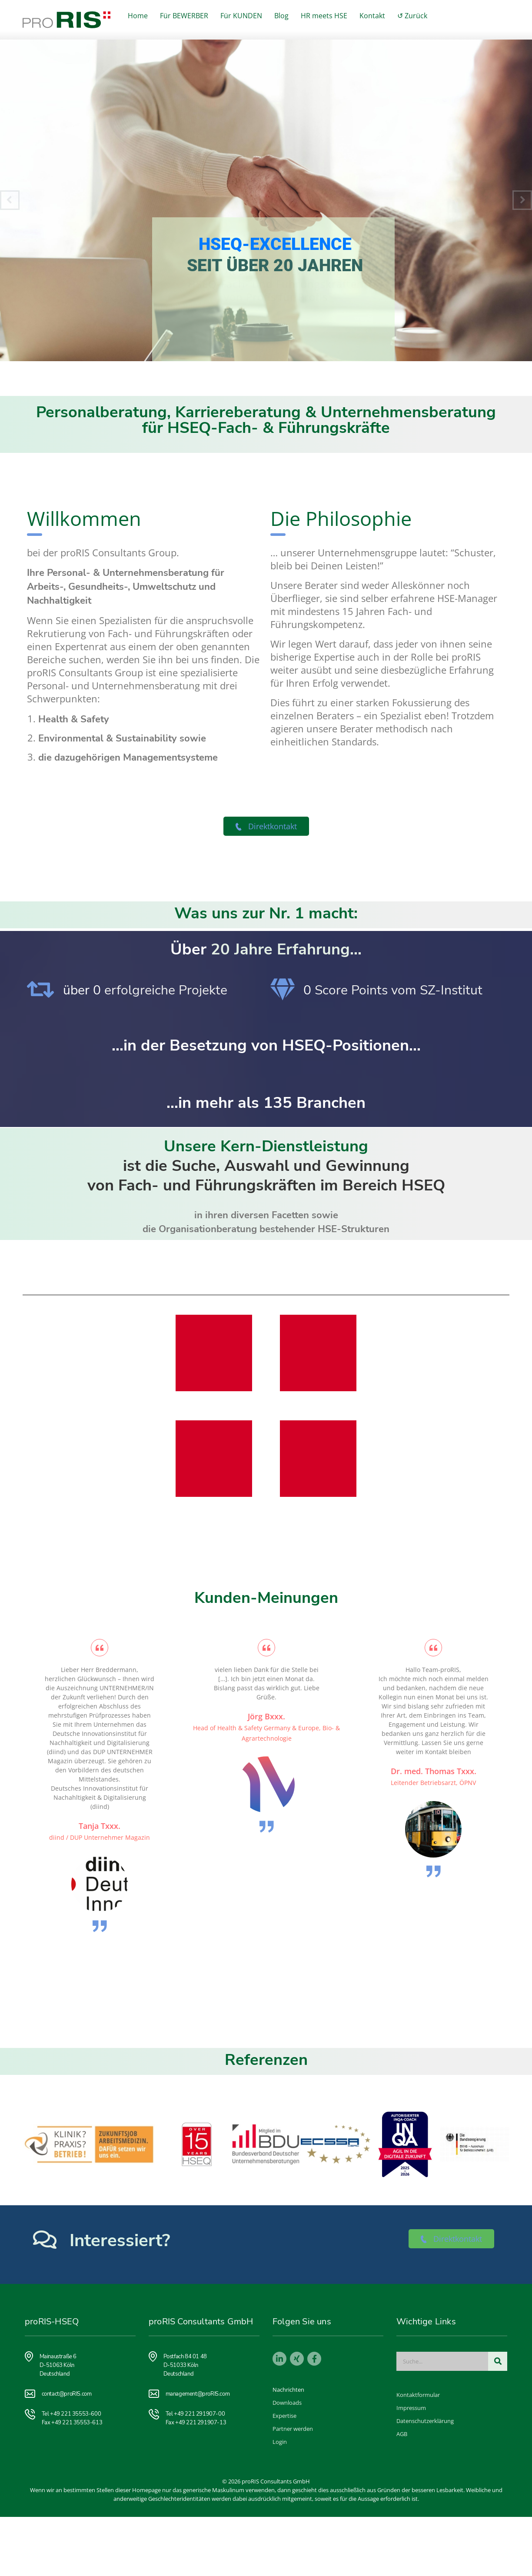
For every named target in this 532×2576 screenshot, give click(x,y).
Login (280, 2442)
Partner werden (293, 2429)
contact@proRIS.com (67, 2394)
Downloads (287, 2402)
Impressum (411, 2408)
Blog (281, 15)
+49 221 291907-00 (199, 2414)
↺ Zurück (412, 15)
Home (138, 15)
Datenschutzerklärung (425, 2421)
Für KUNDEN (241, 15)
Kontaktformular (418, 2395)
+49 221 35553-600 (75, 2414)
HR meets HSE (324, 15)
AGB (401, 2434)
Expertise (284, 2416)
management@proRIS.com (198, 2394)
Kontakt (372, 15)
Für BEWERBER (184, 15)
